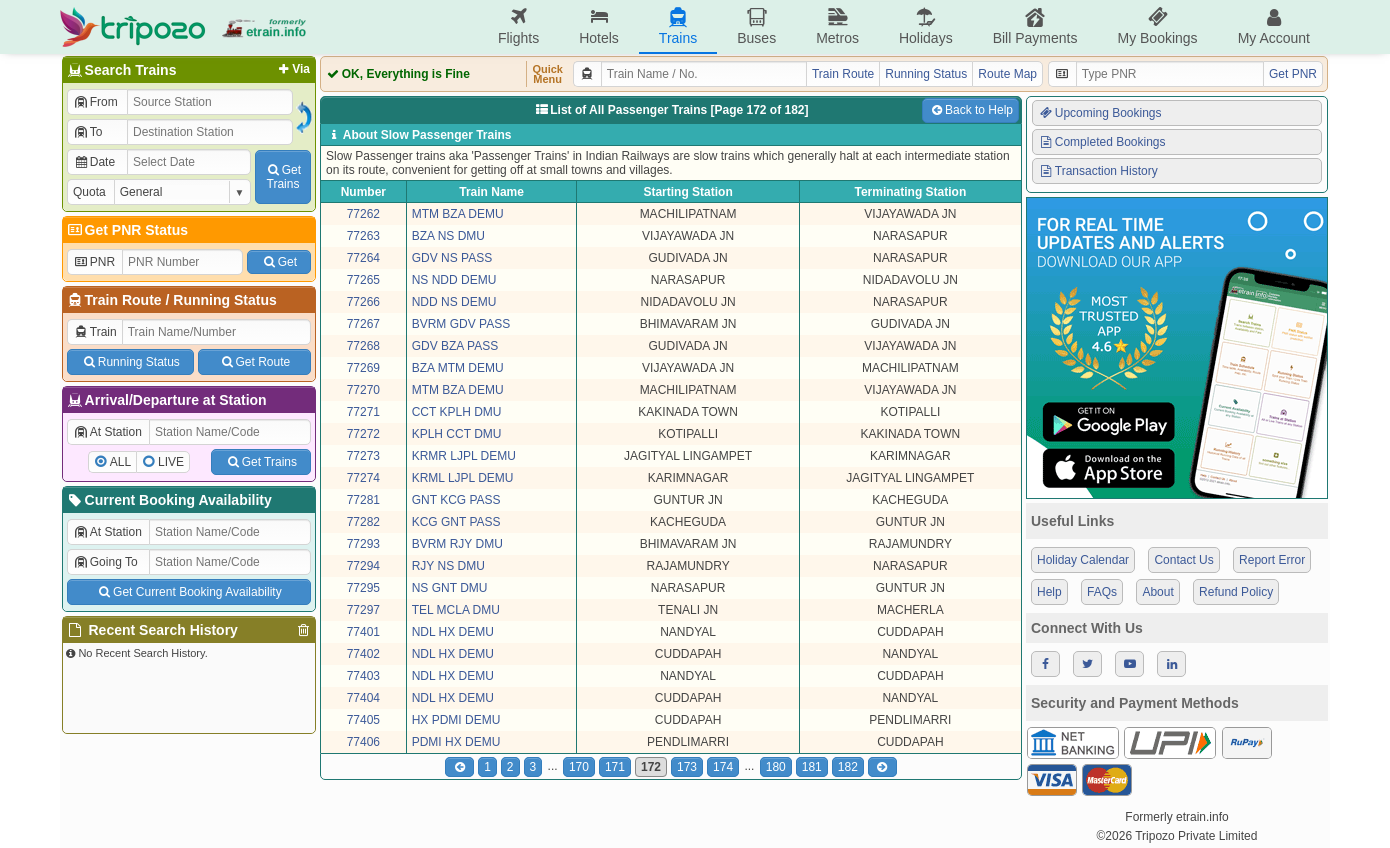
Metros (837, 26)
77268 (363, 346)
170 (579, 767)
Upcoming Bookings (1100, 113)
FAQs (1102, 592)
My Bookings (1157, 26)
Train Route (123, 300)
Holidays (926, 26)
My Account (1274, 26)
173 (687, 767)
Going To (105, 562)
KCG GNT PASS (456, 522)
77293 (363, 544)
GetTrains (283, 177)
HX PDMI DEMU (456, 720)
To (87, 132)
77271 (363, 412)
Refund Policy (1236, 592)
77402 (363, 654)
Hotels (599, 26)
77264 (363, 258)
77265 (363, 280)
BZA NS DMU (448, 236)
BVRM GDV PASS (461, 324)
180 (776, 767)
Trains (678, 26)
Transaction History (1098, 171)
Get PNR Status (126, 230)
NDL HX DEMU (453, 632)
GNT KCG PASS (456, 500)
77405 (363, 720)
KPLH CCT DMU (457, 434)
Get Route (254, 362)
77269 (363, 368)
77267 (363, 324)
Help (1049, 592)
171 (615, 767)
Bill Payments (1035, 26)
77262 (363, 214)
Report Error (1272, 560)
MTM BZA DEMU (458, 214)
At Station (107, 432)
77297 (363, 610)
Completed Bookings (1102, 142)
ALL (120, 462)
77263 (363, 236)
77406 (363, 742)
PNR (94, 262)
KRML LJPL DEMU (463, 478)
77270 (363, 390)
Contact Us (1183, 560)
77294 (363, 566)
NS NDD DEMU (454, 280)
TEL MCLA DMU (456, 610)
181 (812, 767)
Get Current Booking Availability (188, 592)
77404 (363, 698)
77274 (363, 478)
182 (848, 767)
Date (94, 162)
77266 (363, 302)
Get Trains (261, 462)
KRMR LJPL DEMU (464, 456)
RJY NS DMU (448, 566)
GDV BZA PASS (455, 346)
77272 (363, 434)
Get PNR (1293, 74)
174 (723, 767)
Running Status (224, 300)
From (95, 102)
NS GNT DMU (450, 588)
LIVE (171, 462)
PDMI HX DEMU (456, 742)
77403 (363, 676)
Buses (756, 26)
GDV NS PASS (452, 258)
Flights (518, 26)
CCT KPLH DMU (457, 412)
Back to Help (970, 110)
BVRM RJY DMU (457, 544)
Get (279, 262)
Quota (89, 192)
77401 (363, 632)
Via (292, 69)
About (1157, 592)
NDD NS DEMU (454, 302)
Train (95, 332)
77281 (363, 500)
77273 (363, 456)
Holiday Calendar (1083, 560)
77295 (363, 588)
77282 (363, 522)
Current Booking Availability (168, 500)
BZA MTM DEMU (458, 368)
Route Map (1007, 74)
